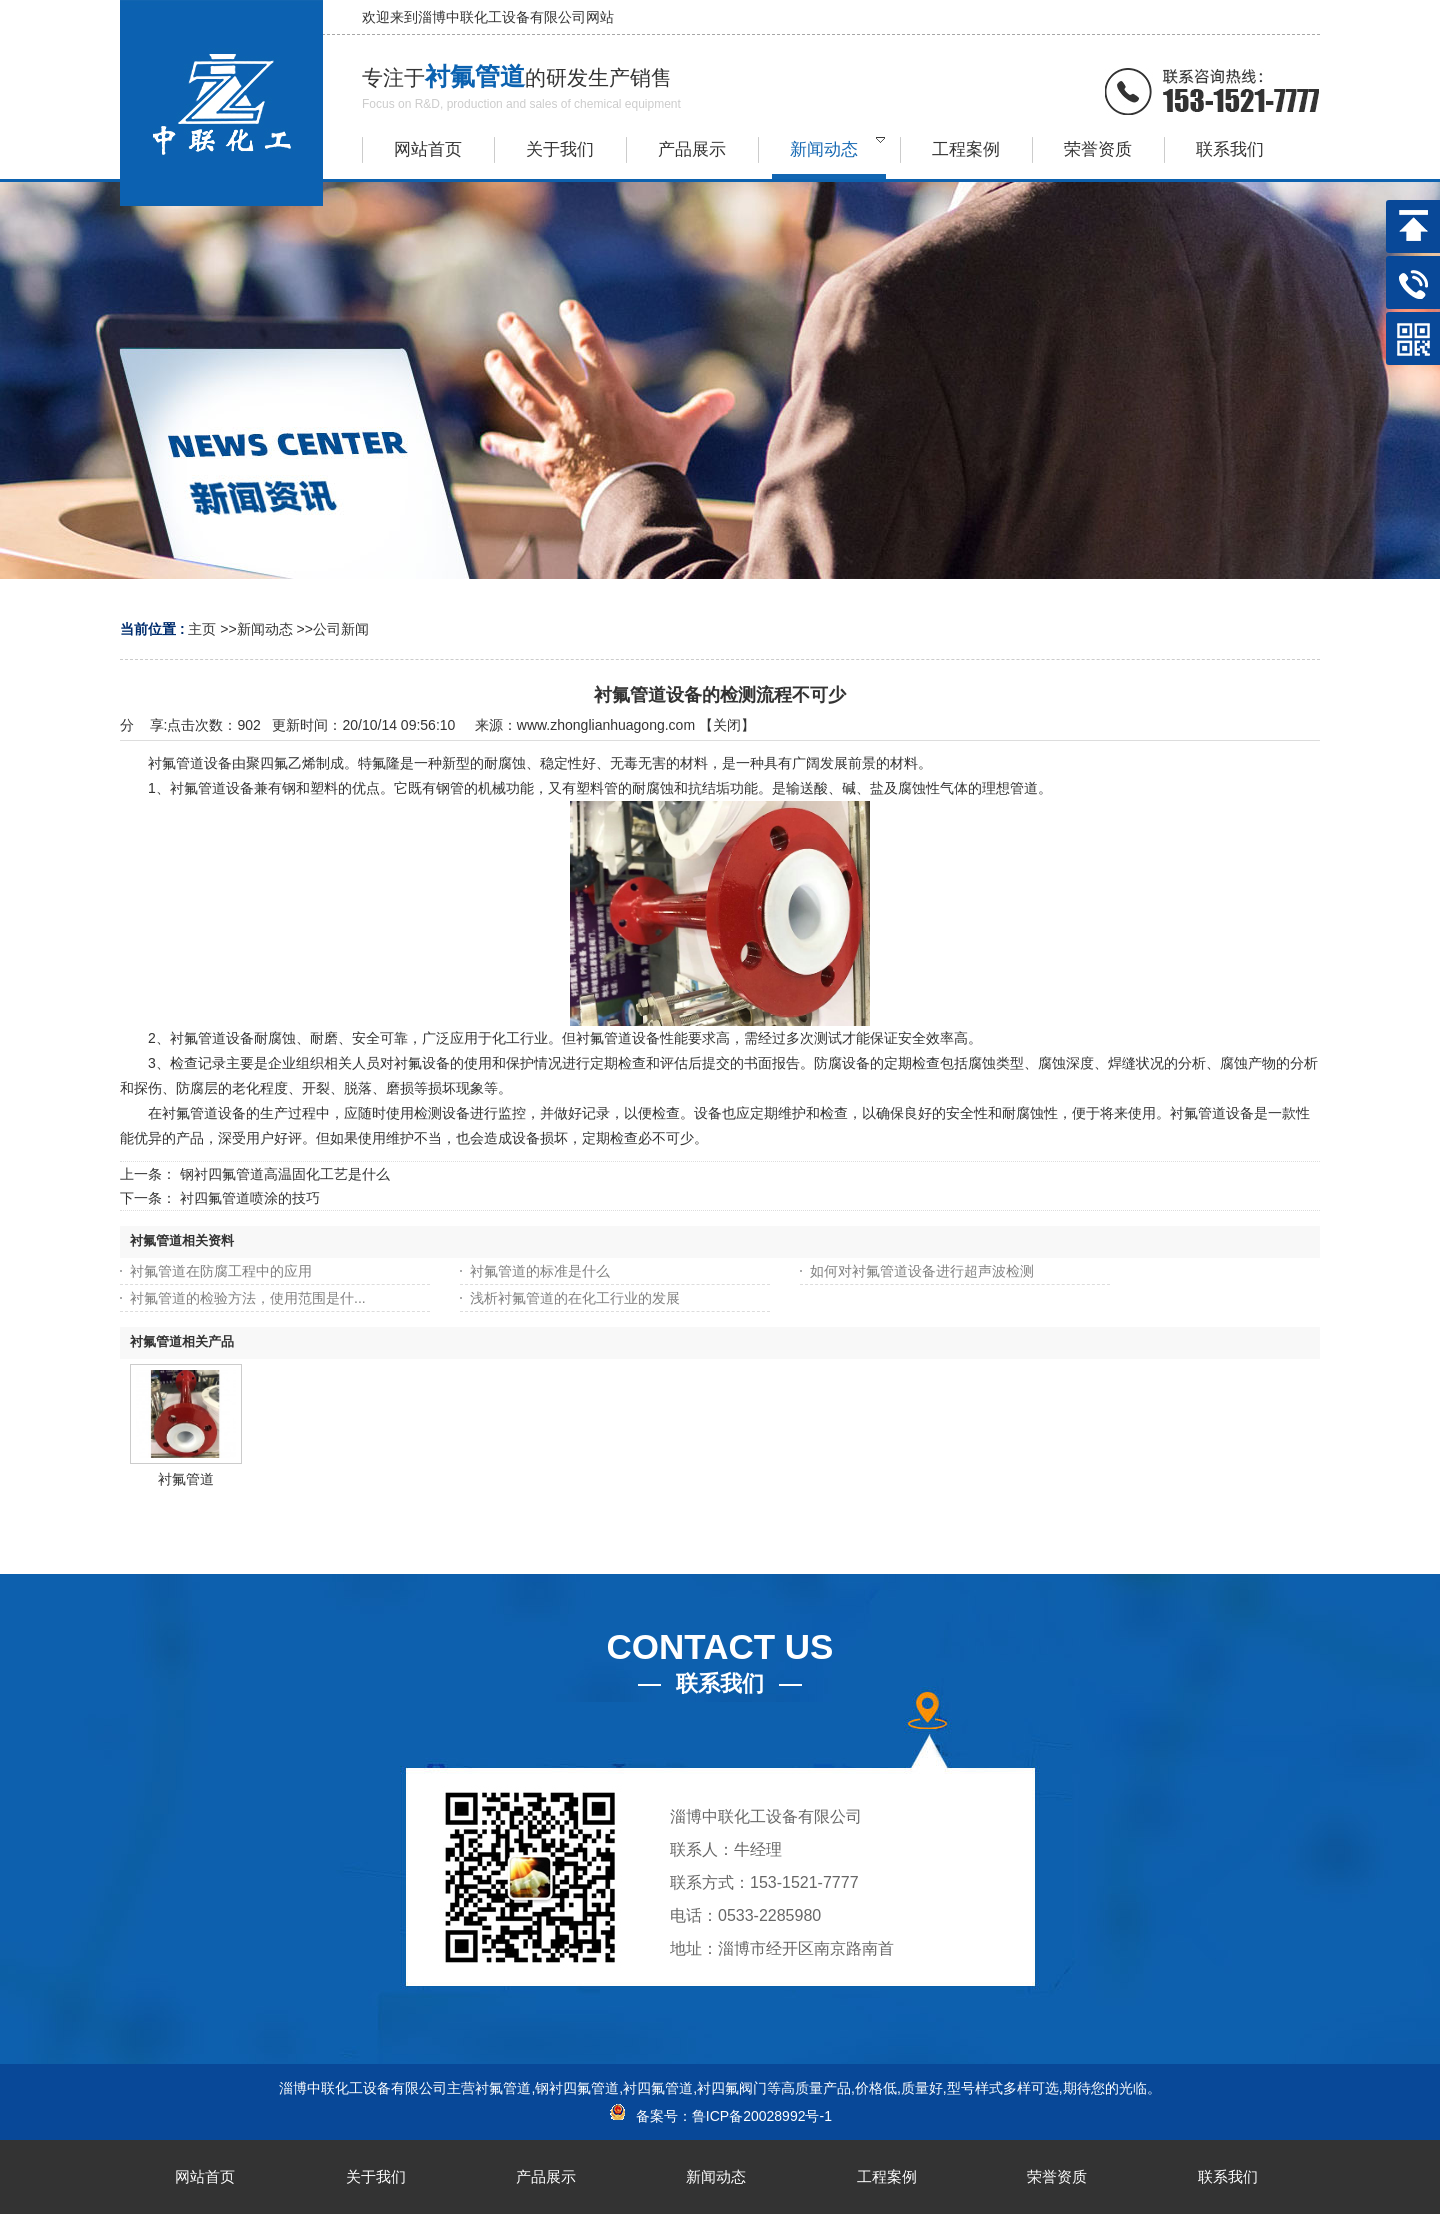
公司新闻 (341, 629)
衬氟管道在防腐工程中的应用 (221, 1271)
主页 (202, 629)
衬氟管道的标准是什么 (540, 1271)
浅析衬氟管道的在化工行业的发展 (575, 1298)
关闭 (727, 725)
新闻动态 (265, 629)
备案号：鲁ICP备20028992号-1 (720, 2116)
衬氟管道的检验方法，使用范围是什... (248, 1298)
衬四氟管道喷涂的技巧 (250, 1198)
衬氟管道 (186, 1479)
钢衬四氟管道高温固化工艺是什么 (285, 1174)
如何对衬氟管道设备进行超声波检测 (922, 1271)
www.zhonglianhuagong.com (606, 725)
